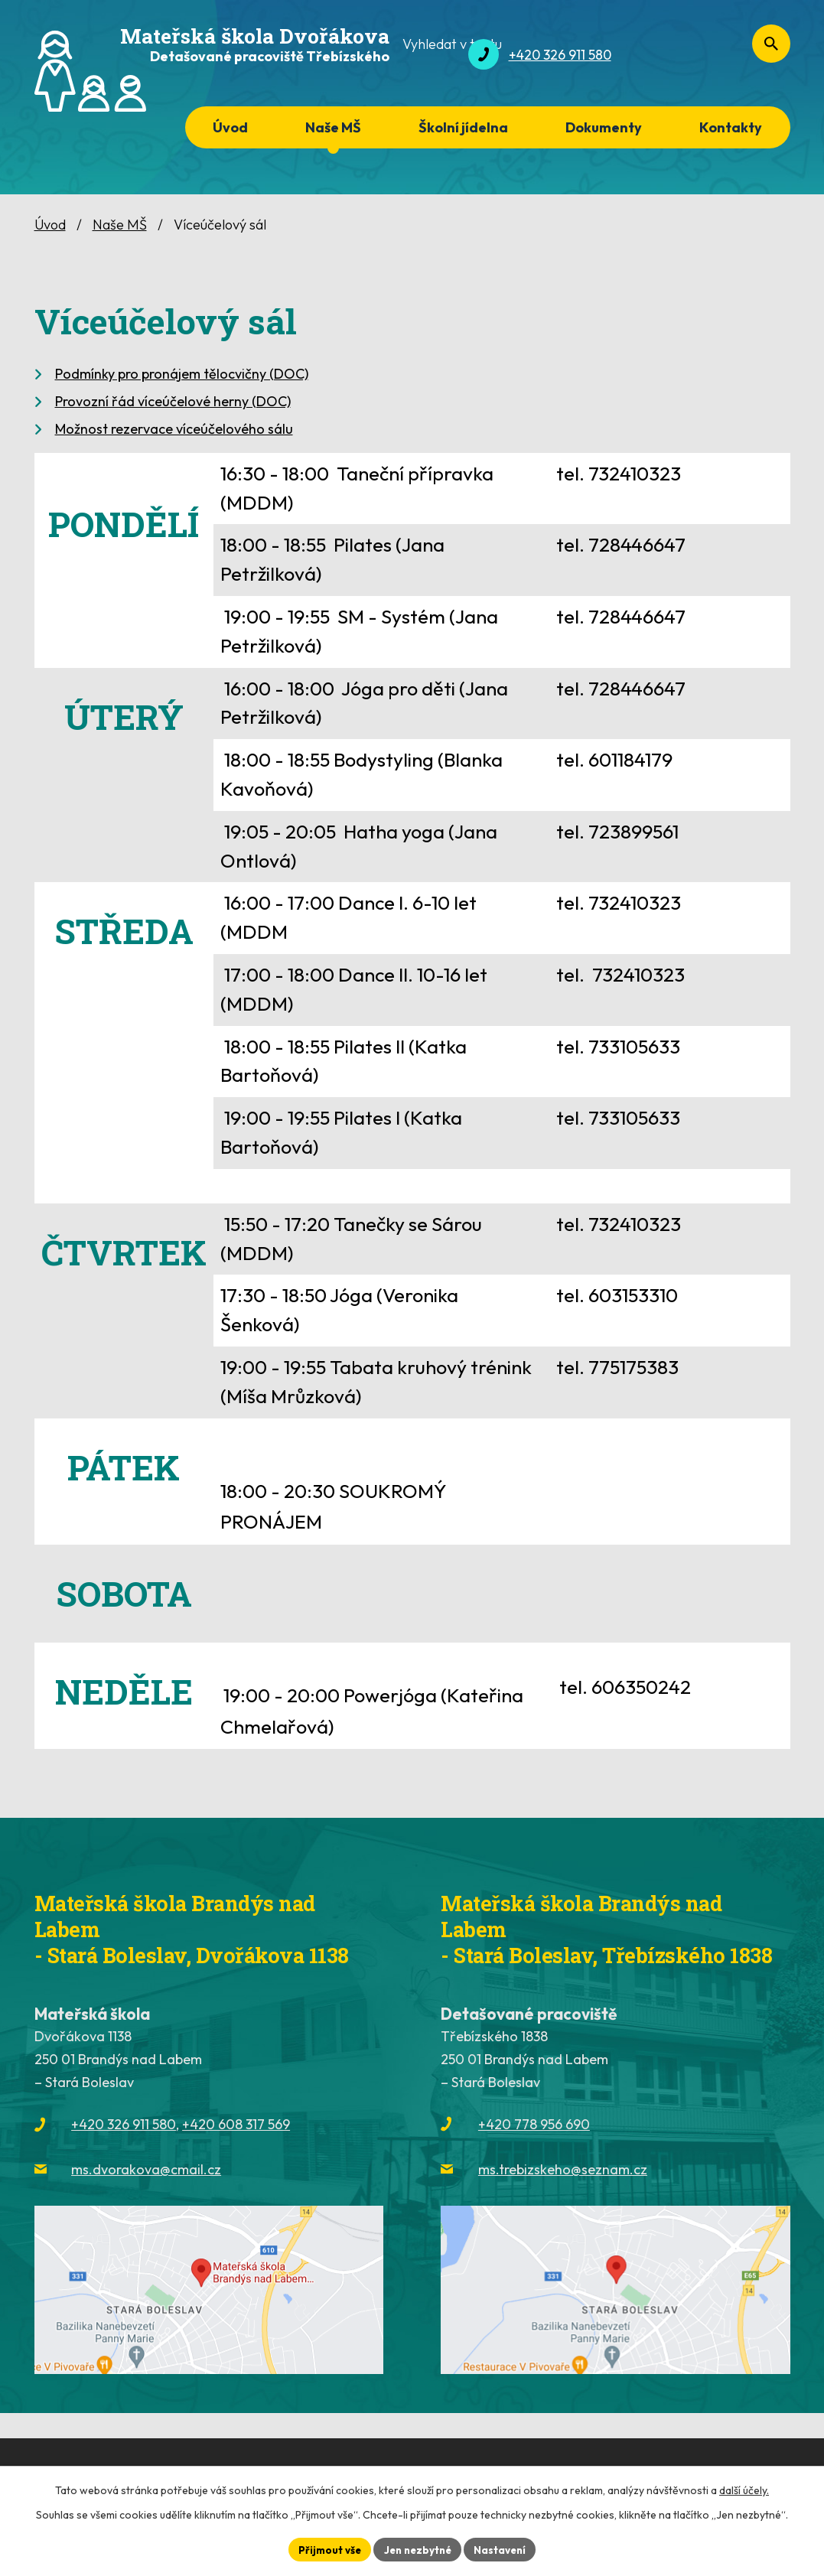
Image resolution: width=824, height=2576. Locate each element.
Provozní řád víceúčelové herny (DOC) (173, 401)
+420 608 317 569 (236, 2124)
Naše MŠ (333, 127)
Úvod (230, 127)
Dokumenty (603, 127)
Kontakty (730, 127)
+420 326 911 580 (123, 2124)
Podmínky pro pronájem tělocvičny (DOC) (181, 374)
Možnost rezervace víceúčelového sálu (174, 429)
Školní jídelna (463, 127)
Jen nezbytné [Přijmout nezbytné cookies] (418, 2548)
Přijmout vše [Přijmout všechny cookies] (325, 2548)
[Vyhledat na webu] (707, 55)
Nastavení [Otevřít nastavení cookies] (504, 2548)
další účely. (744, 2489)
